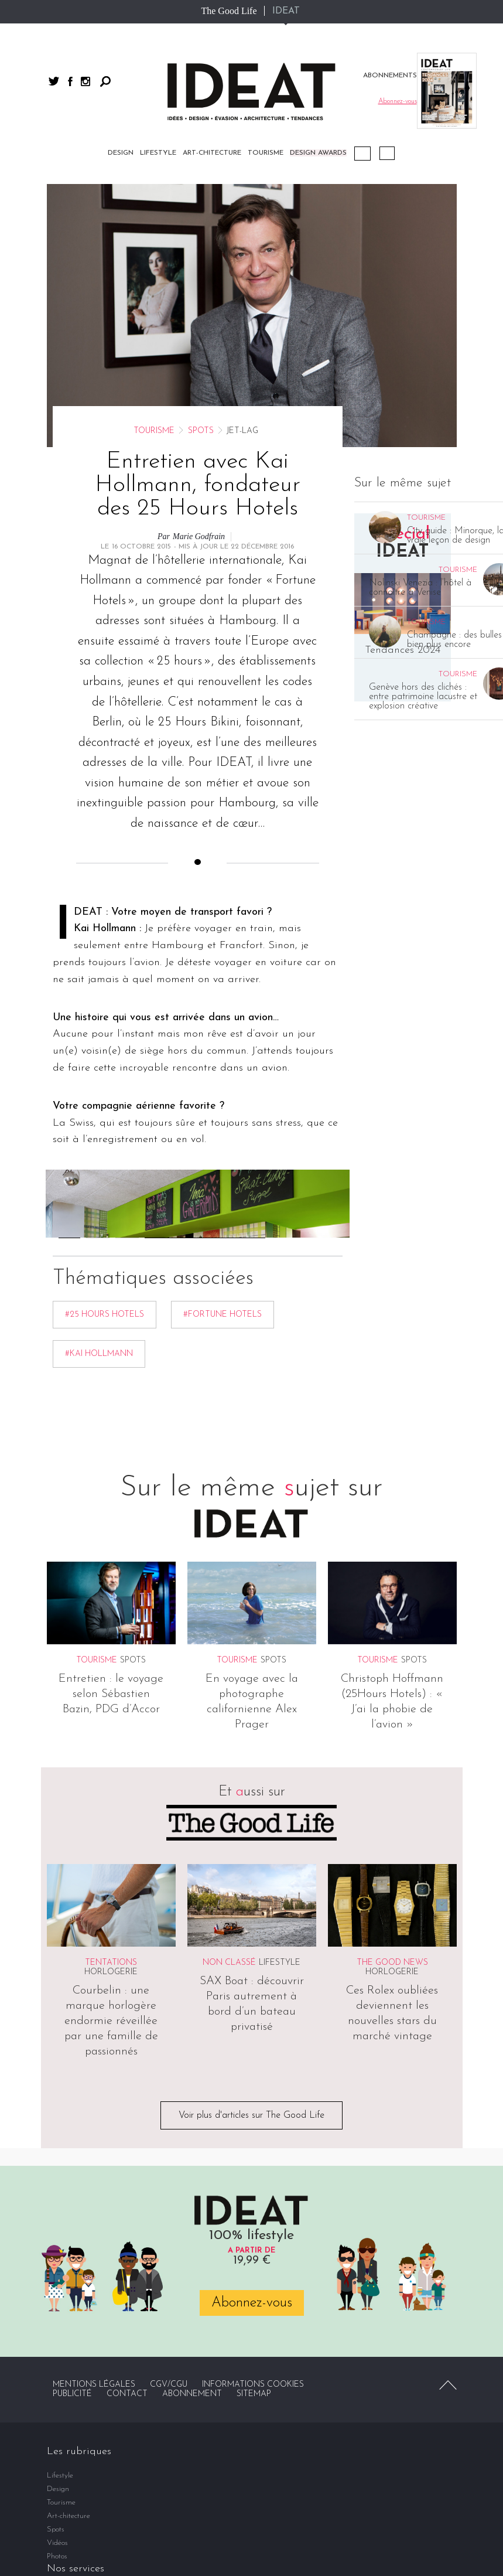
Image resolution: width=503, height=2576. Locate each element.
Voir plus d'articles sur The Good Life (251, 2115)
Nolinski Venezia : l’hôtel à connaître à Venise (420, 587)
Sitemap (254, 2394)
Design (121, 152)
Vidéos (387, 153)
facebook (70, 81)
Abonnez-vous (251, 2303)
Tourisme (265, 152)
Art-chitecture (212, 152)
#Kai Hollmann (99, 1354)
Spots (201, 431)
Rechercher (105, 81)
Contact (127, 2394)
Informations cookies (253, 2384)
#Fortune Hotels (222, 1314)
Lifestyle (158, 152)
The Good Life (228, 11)
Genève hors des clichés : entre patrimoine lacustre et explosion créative (423, 697)
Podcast (362, 153)
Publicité (72, 2394)
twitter (54, 81)
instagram (85, 81)
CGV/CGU (168, 2384)
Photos (57, 2556)
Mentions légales (94, 2384)
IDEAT (286, 11)
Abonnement (192, 2394)
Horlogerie (111, 1972)
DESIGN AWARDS (318, 152)
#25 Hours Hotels (104, 1314)
